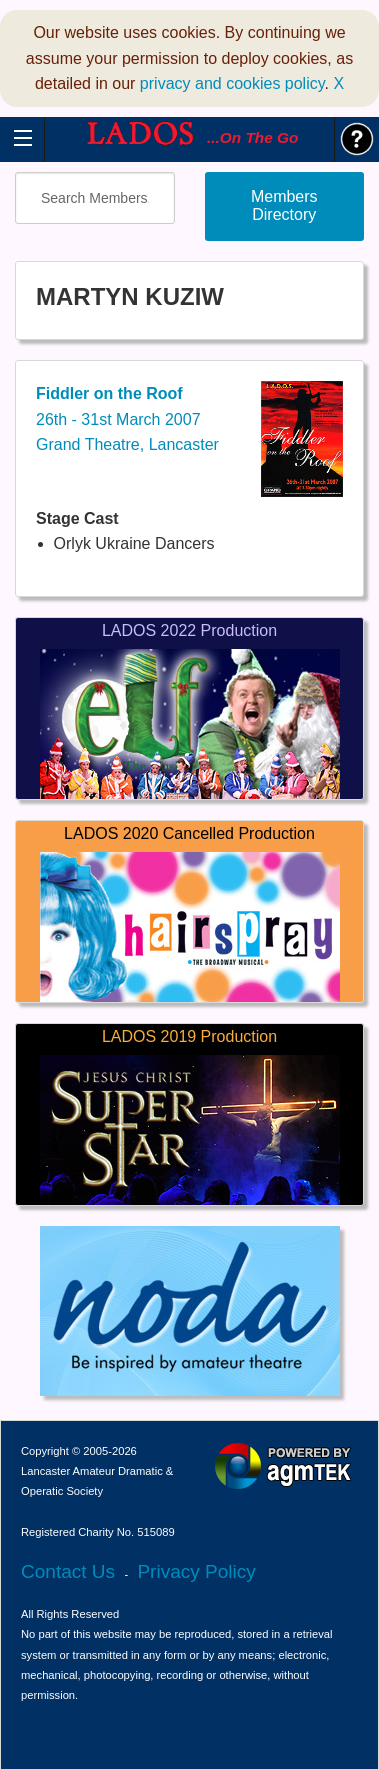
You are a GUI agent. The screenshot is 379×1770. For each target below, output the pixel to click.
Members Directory (284, 205)
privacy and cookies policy (232, 83)
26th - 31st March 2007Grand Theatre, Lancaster (127, 419)
